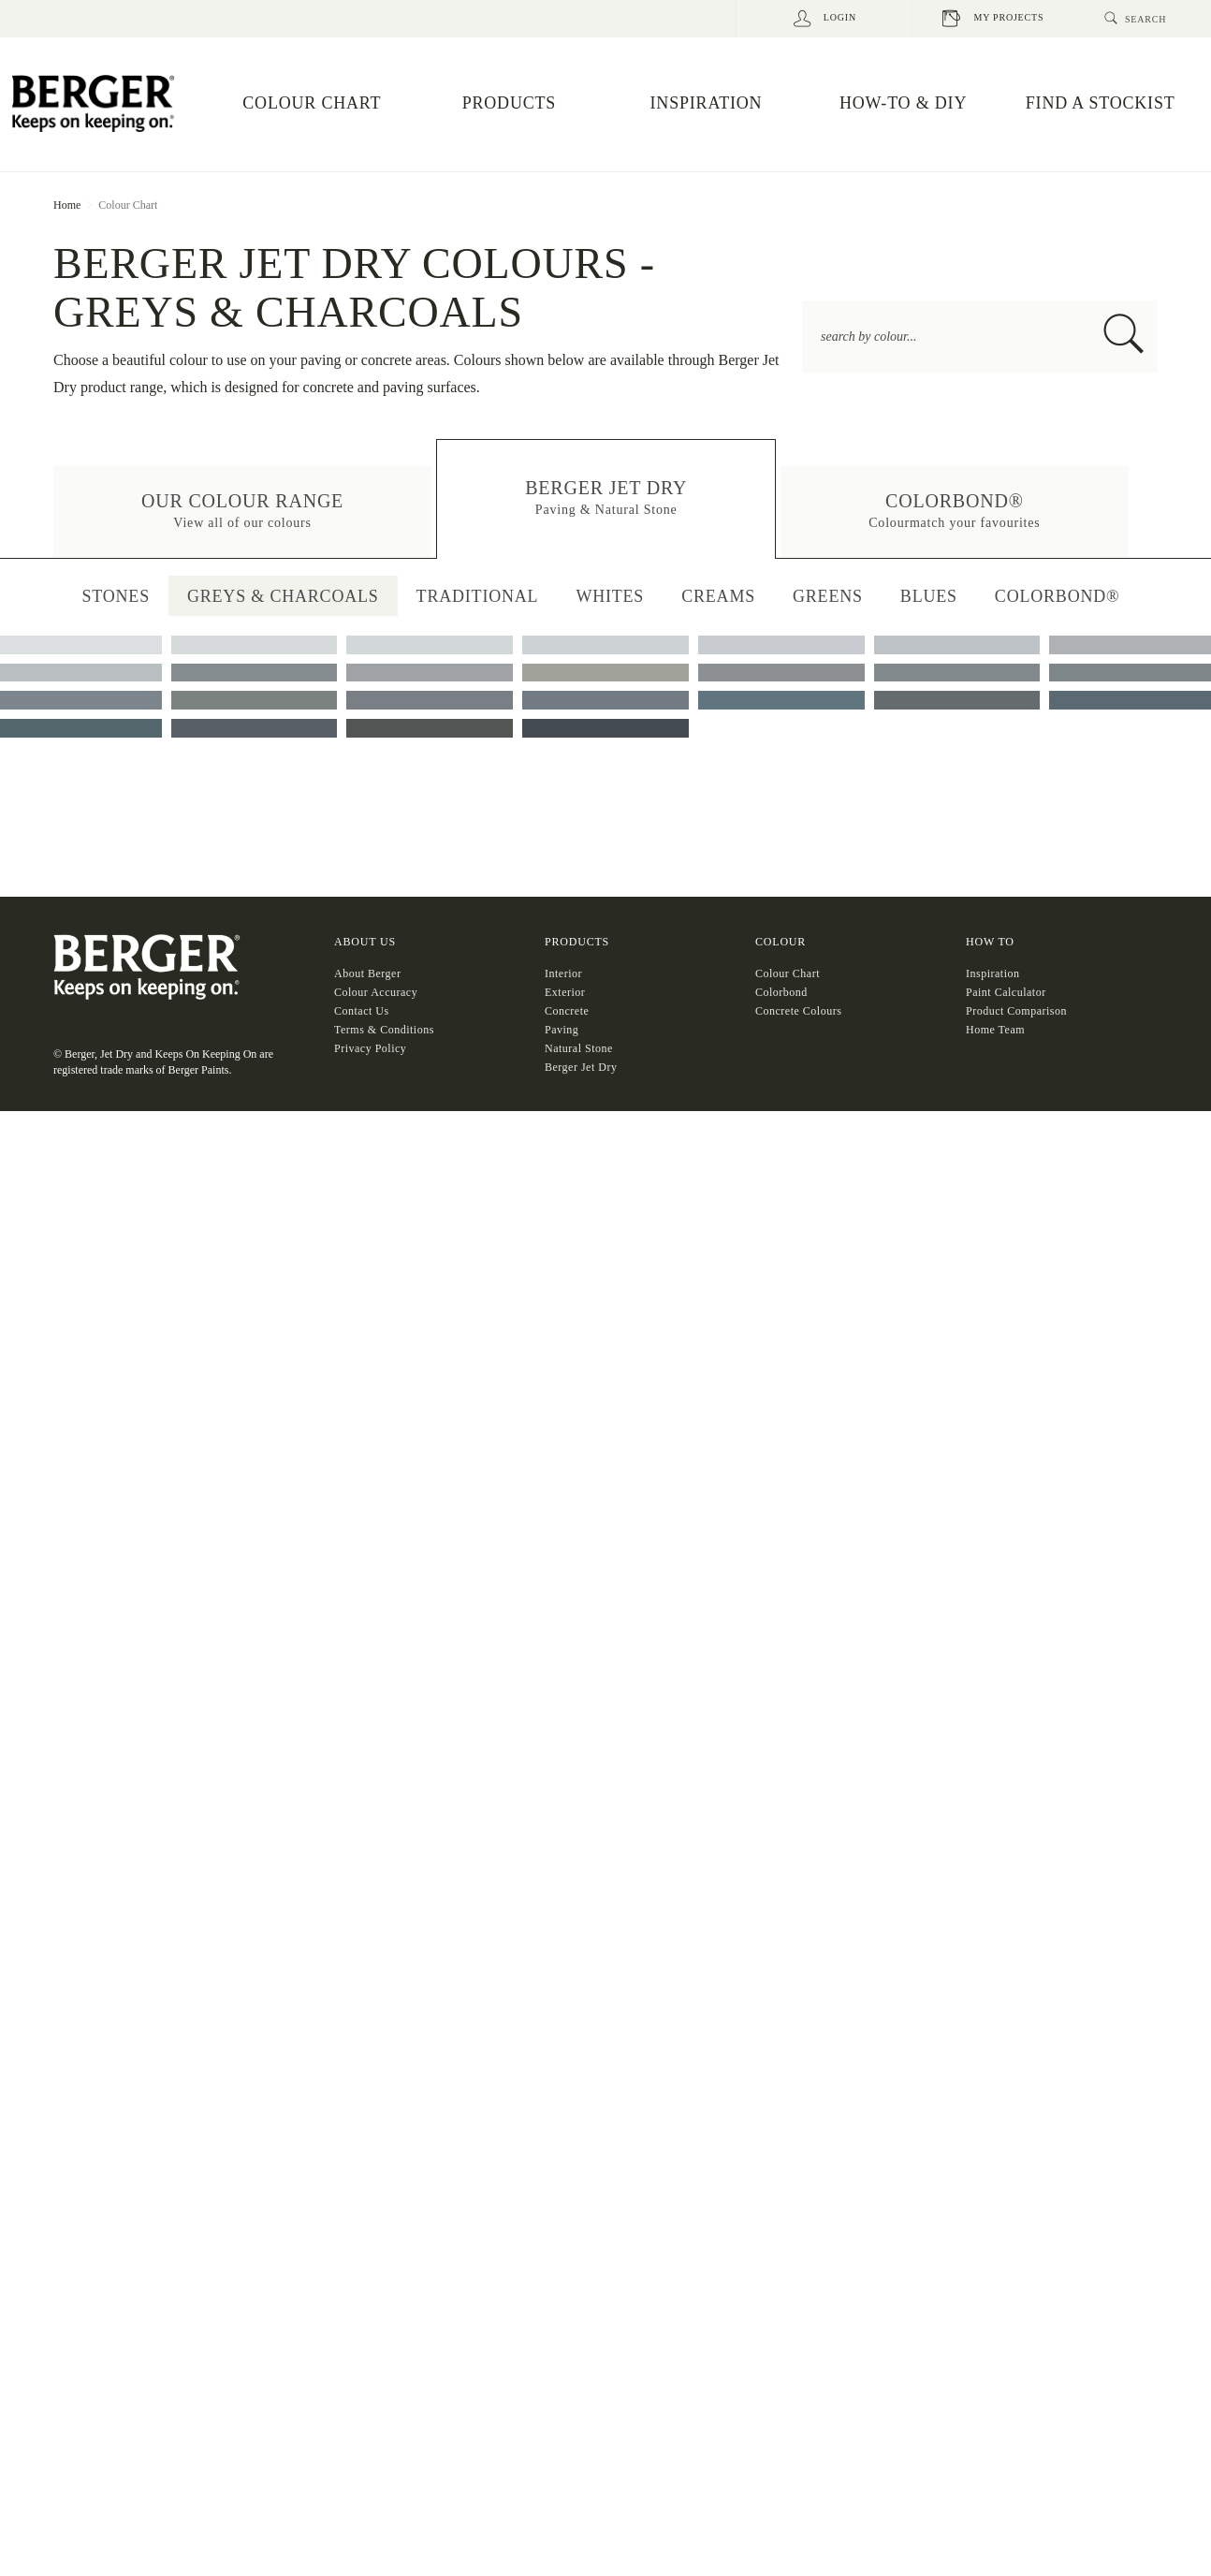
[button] (242, 512)
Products (577, 1732)
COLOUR (780, 1732)
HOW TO (990, 1732)
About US (365, 1732)
